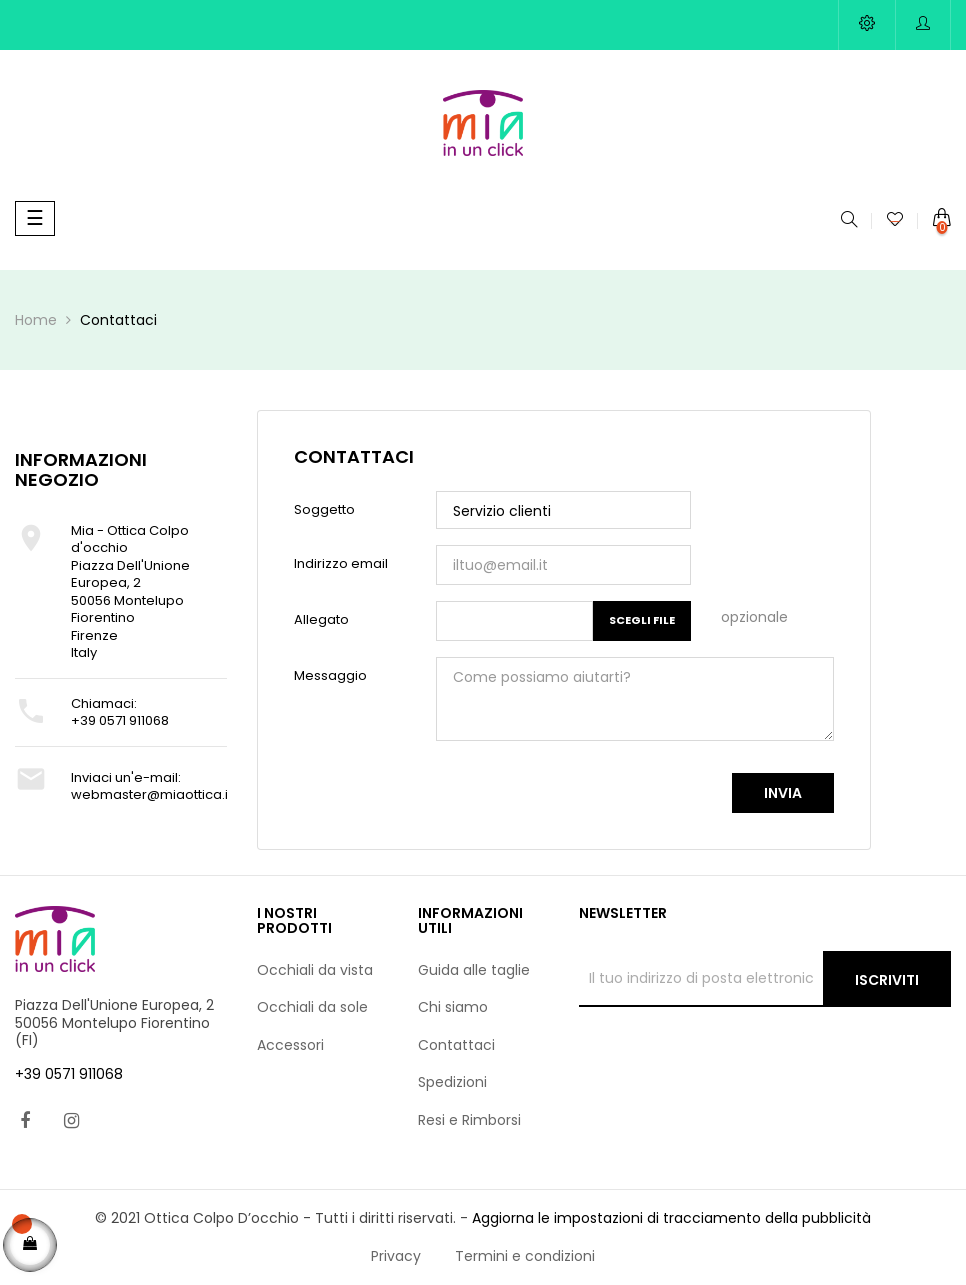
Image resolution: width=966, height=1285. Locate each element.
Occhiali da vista (315, 970)
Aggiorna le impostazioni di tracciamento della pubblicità (671, 1218)
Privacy (396, 1256)
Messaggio (330, 675)
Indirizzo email (341, 563)
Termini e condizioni (525, 1256)
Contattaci (456, 1045)
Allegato (321, 619)
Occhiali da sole (312, 1007)
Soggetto (324, 509)
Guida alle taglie (474, 970)
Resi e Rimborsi (469, 1120)
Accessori (290, 1045)
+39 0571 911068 (120, 720)
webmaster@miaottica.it (151, 794)
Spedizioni (452, 1082)
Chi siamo (453, 1007)
